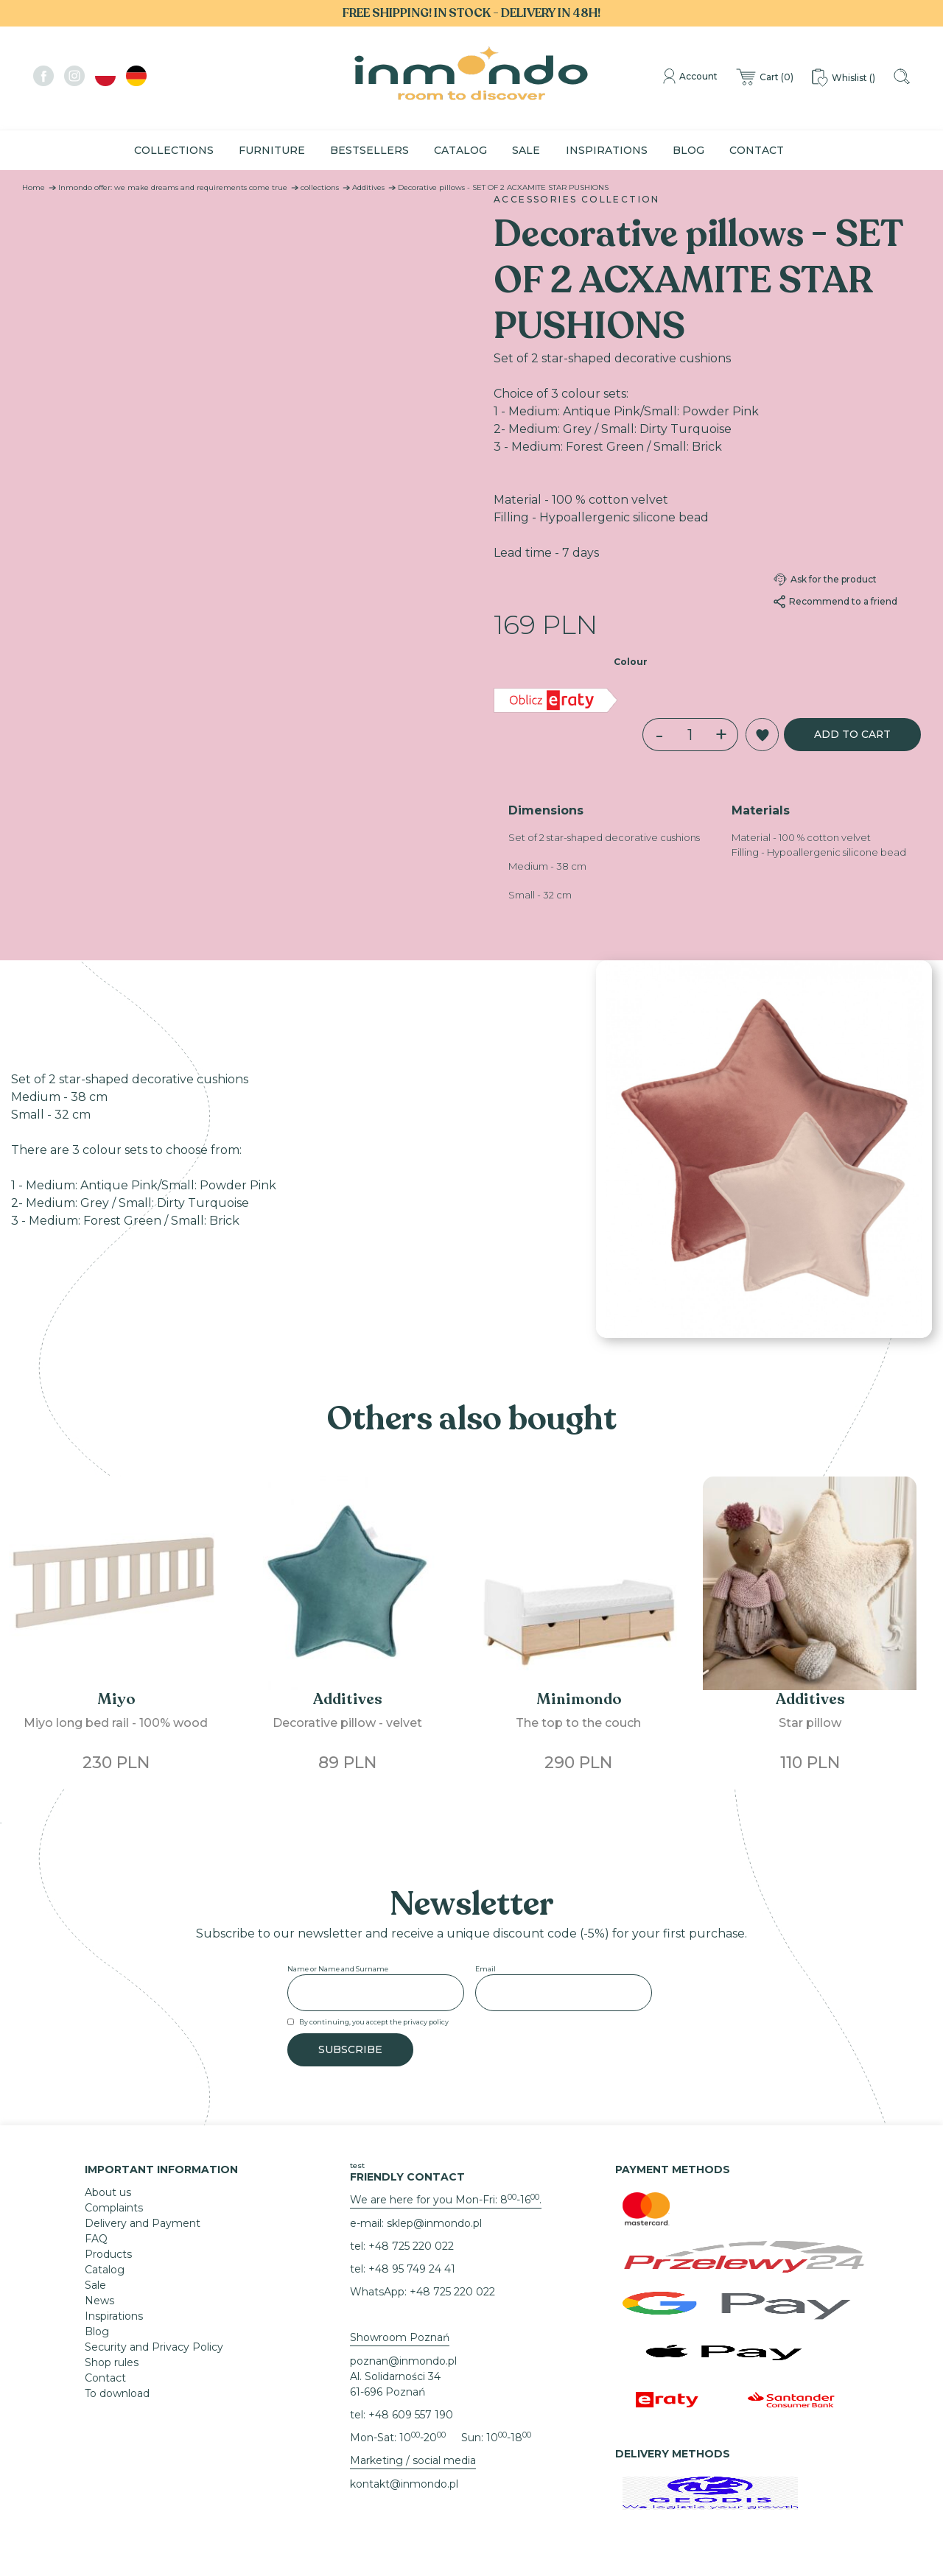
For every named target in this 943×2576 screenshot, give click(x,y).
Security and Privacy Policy (154, 2347)
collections (320, 187)
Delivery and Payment (142, 2223)
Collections (174, 150)
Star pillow (810, 1723)
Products (108, 2254)
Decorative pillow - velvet (347, 1723)
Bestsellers (369, 150)
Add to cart (851, 734)
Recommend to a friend (835, 601)
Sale (526, 150)
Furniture (272, 150)
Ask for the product (825, 579)
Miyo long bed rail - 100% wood (116, 1723)
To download (117, 2393)
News (99, 2300)
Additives (368, 187)
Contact (756, 150)
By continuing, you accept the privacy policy (374, 2022)
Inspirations (607, 150)
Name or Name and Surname (337, 1969)
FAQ (96, 2238)
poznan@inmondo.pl (403, 2361)
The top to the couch (578, 1723)
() (762, 77)
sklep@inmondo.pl (434, 2223)
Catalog (460, 150)
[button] (760, 734)
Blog (688, 150)
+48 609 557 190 (410, 2414)
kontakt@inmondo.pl (404, 2484)
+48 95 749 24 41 (411, 2269)
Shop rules (112, 2362)
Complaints (114, 2207)
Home (33, 187)
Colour (631, 661)
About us (108, 2192)
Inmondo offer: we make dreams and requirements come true (172, 187)
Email (485, 1969)
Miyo (116, 1699)
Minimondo (578, 1699)
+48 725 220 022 (411, 2246)
